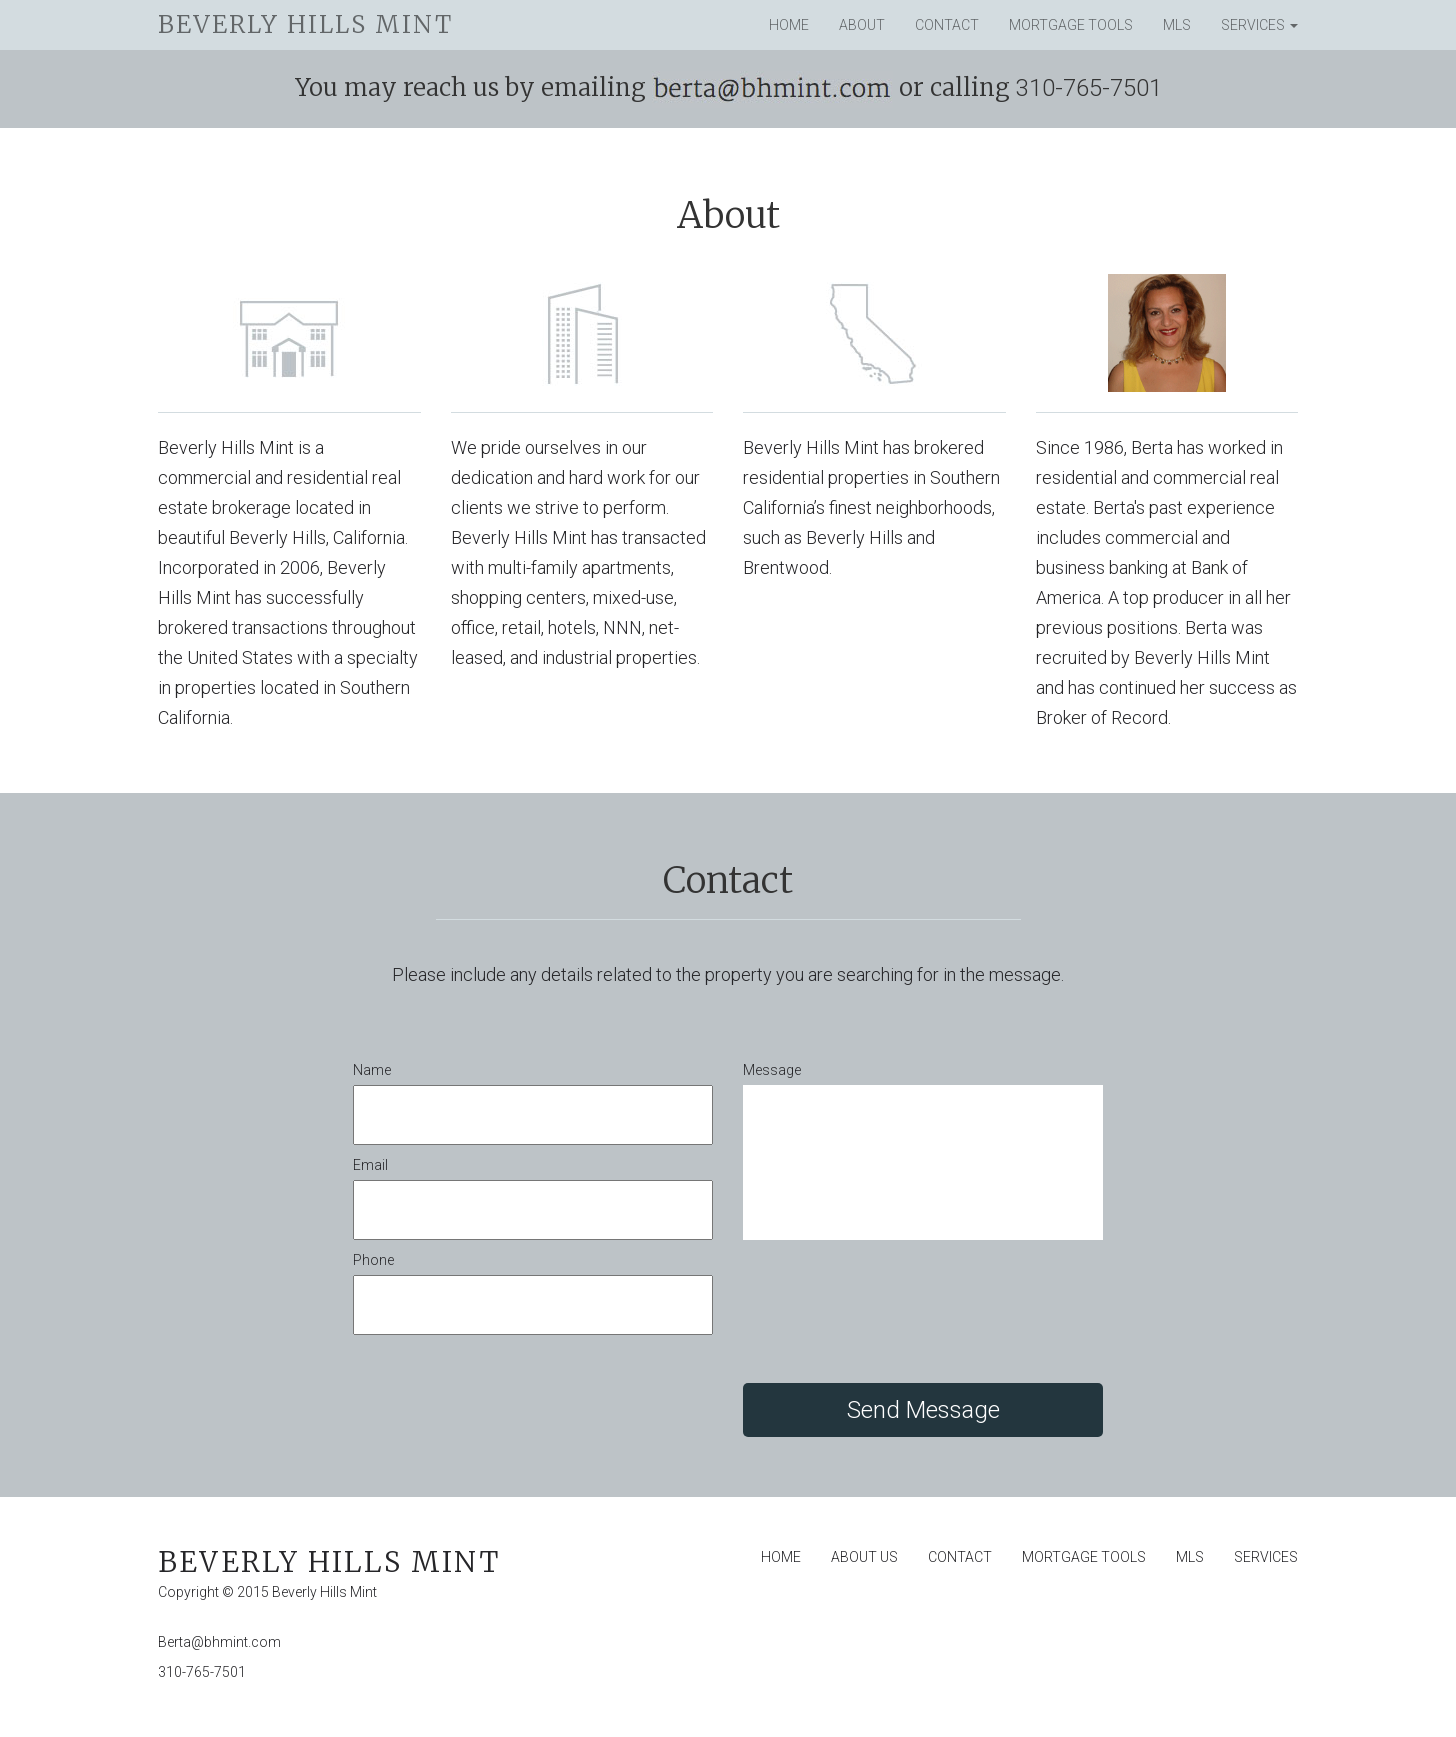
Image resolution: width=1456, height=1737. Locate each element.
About (862, 25)
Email (370, 1165)
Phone (373, 1260)
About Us (864, 1557)
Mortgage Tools (1071, 25)
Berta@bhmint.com (219, 1642)
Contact (947, 25)
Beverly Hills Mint (305, 24)
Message (772, 1070)
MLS (1177, 25)
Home (789, 25)
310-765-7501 (202, 1672)
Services (1259, 25)
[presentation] (895, 1314)
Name (372, 1070)
